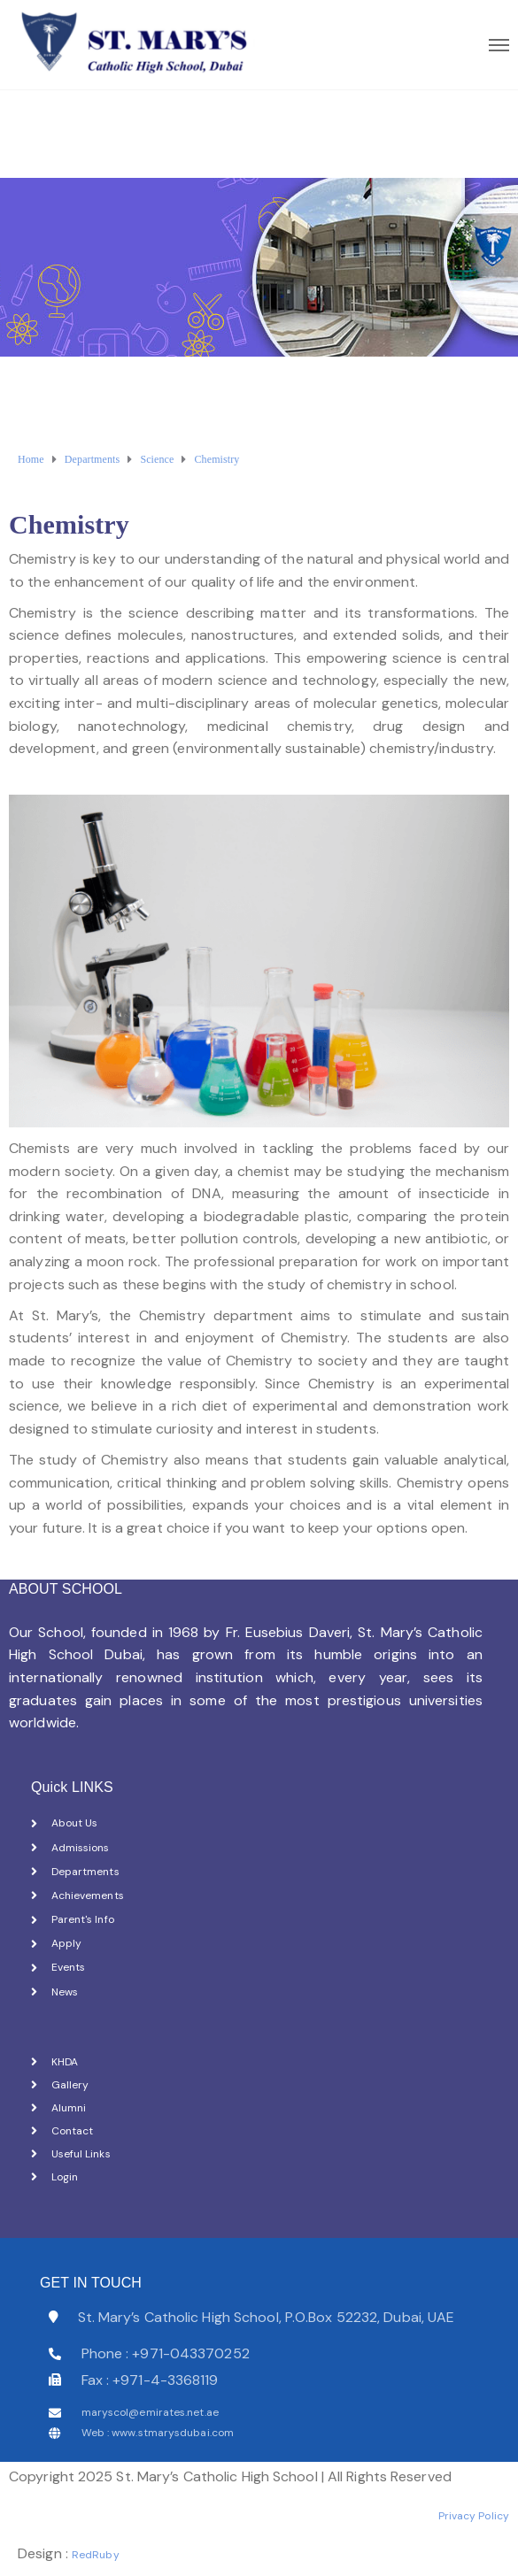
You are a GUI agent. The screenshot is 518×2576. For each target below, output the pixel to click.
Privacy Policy (473, 2516)
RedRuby (96, 2555)
